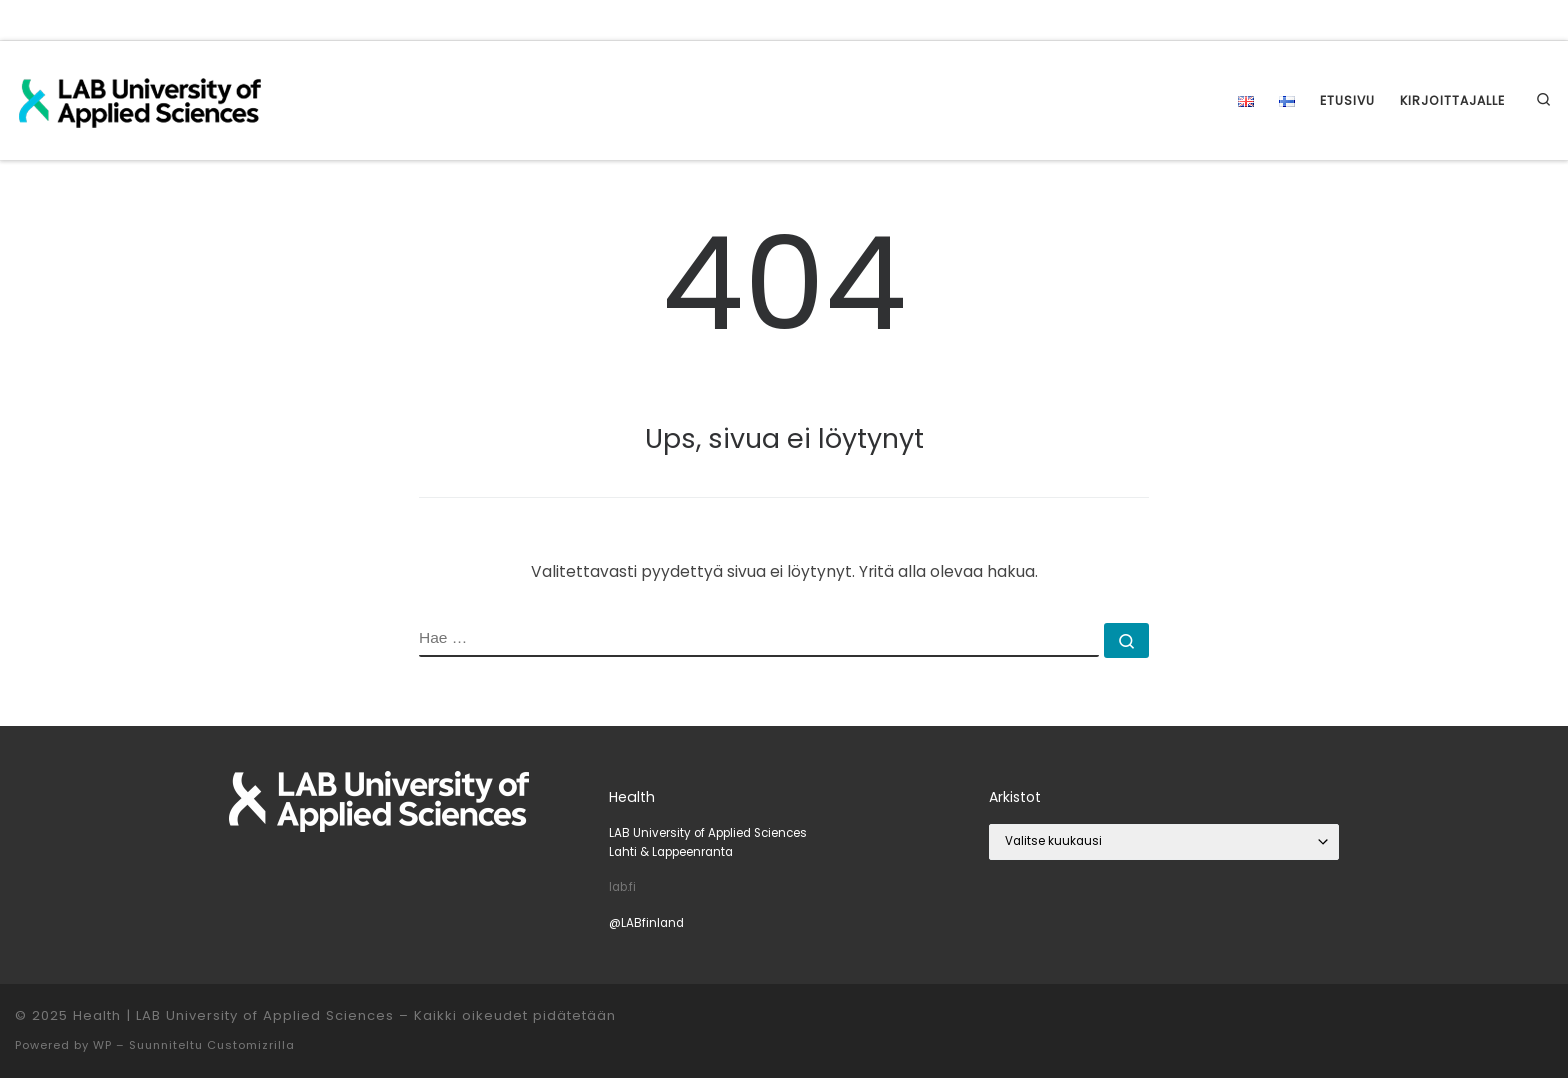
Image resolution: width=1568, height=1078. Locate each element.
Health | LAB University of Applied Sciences (233, 1015)
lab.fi (622, 887)
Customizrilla (251, 1045)
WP (102, 1045)
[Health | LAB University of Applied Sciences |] (140, 98)
